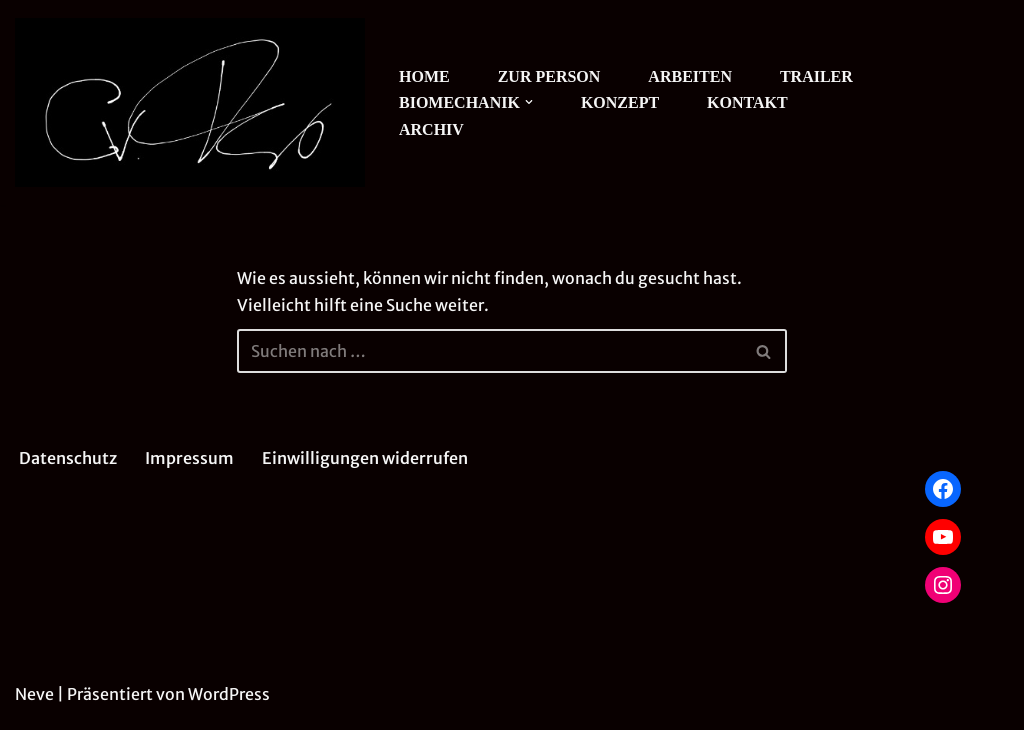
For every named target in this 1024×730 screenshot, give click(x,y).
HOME (424, 76)
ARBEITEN (690, 76)
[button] (529, 102)
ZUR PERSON (549, 76)
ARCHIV (431, 129)
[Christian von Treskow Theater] (190, 102)
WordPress (229, 694)
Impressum (189, 458)
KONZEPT (620, 102)
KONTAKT (747, 102)
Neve (34, 694)
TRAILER (816, 76)
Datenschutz (68, 458)
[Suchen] (489, 351)
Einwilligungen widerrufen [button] (365, 458)
